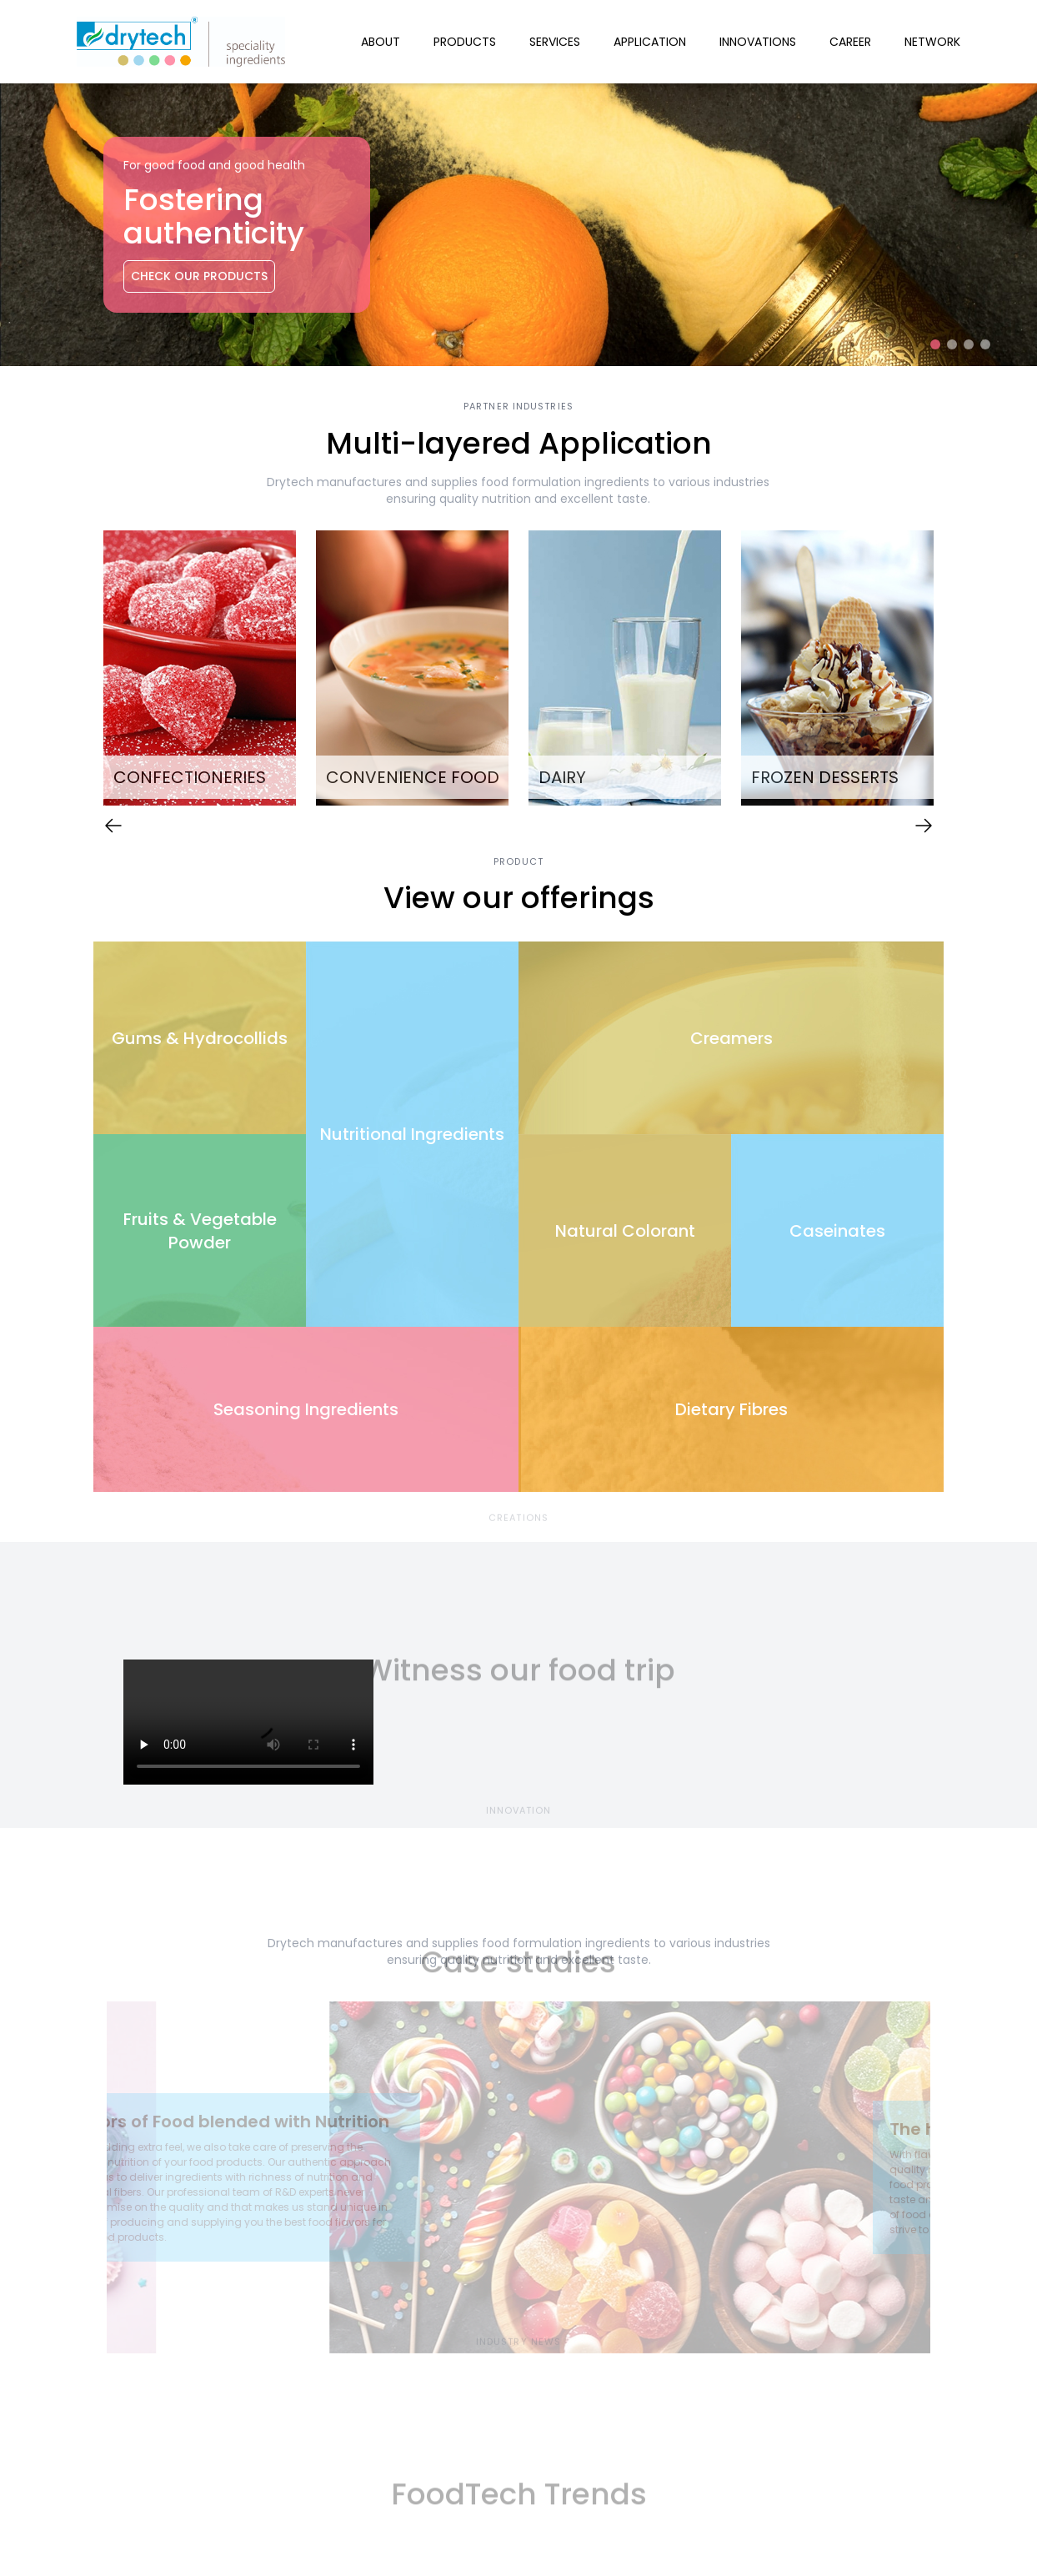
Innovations (757, 41)
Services (554, 41)
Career (850, 41)
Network (932, 41)
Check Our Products (199, 276)
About (380, 41)
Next (956, 670)
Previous (81, 670)
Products (464, 41)
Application (650, 41)
